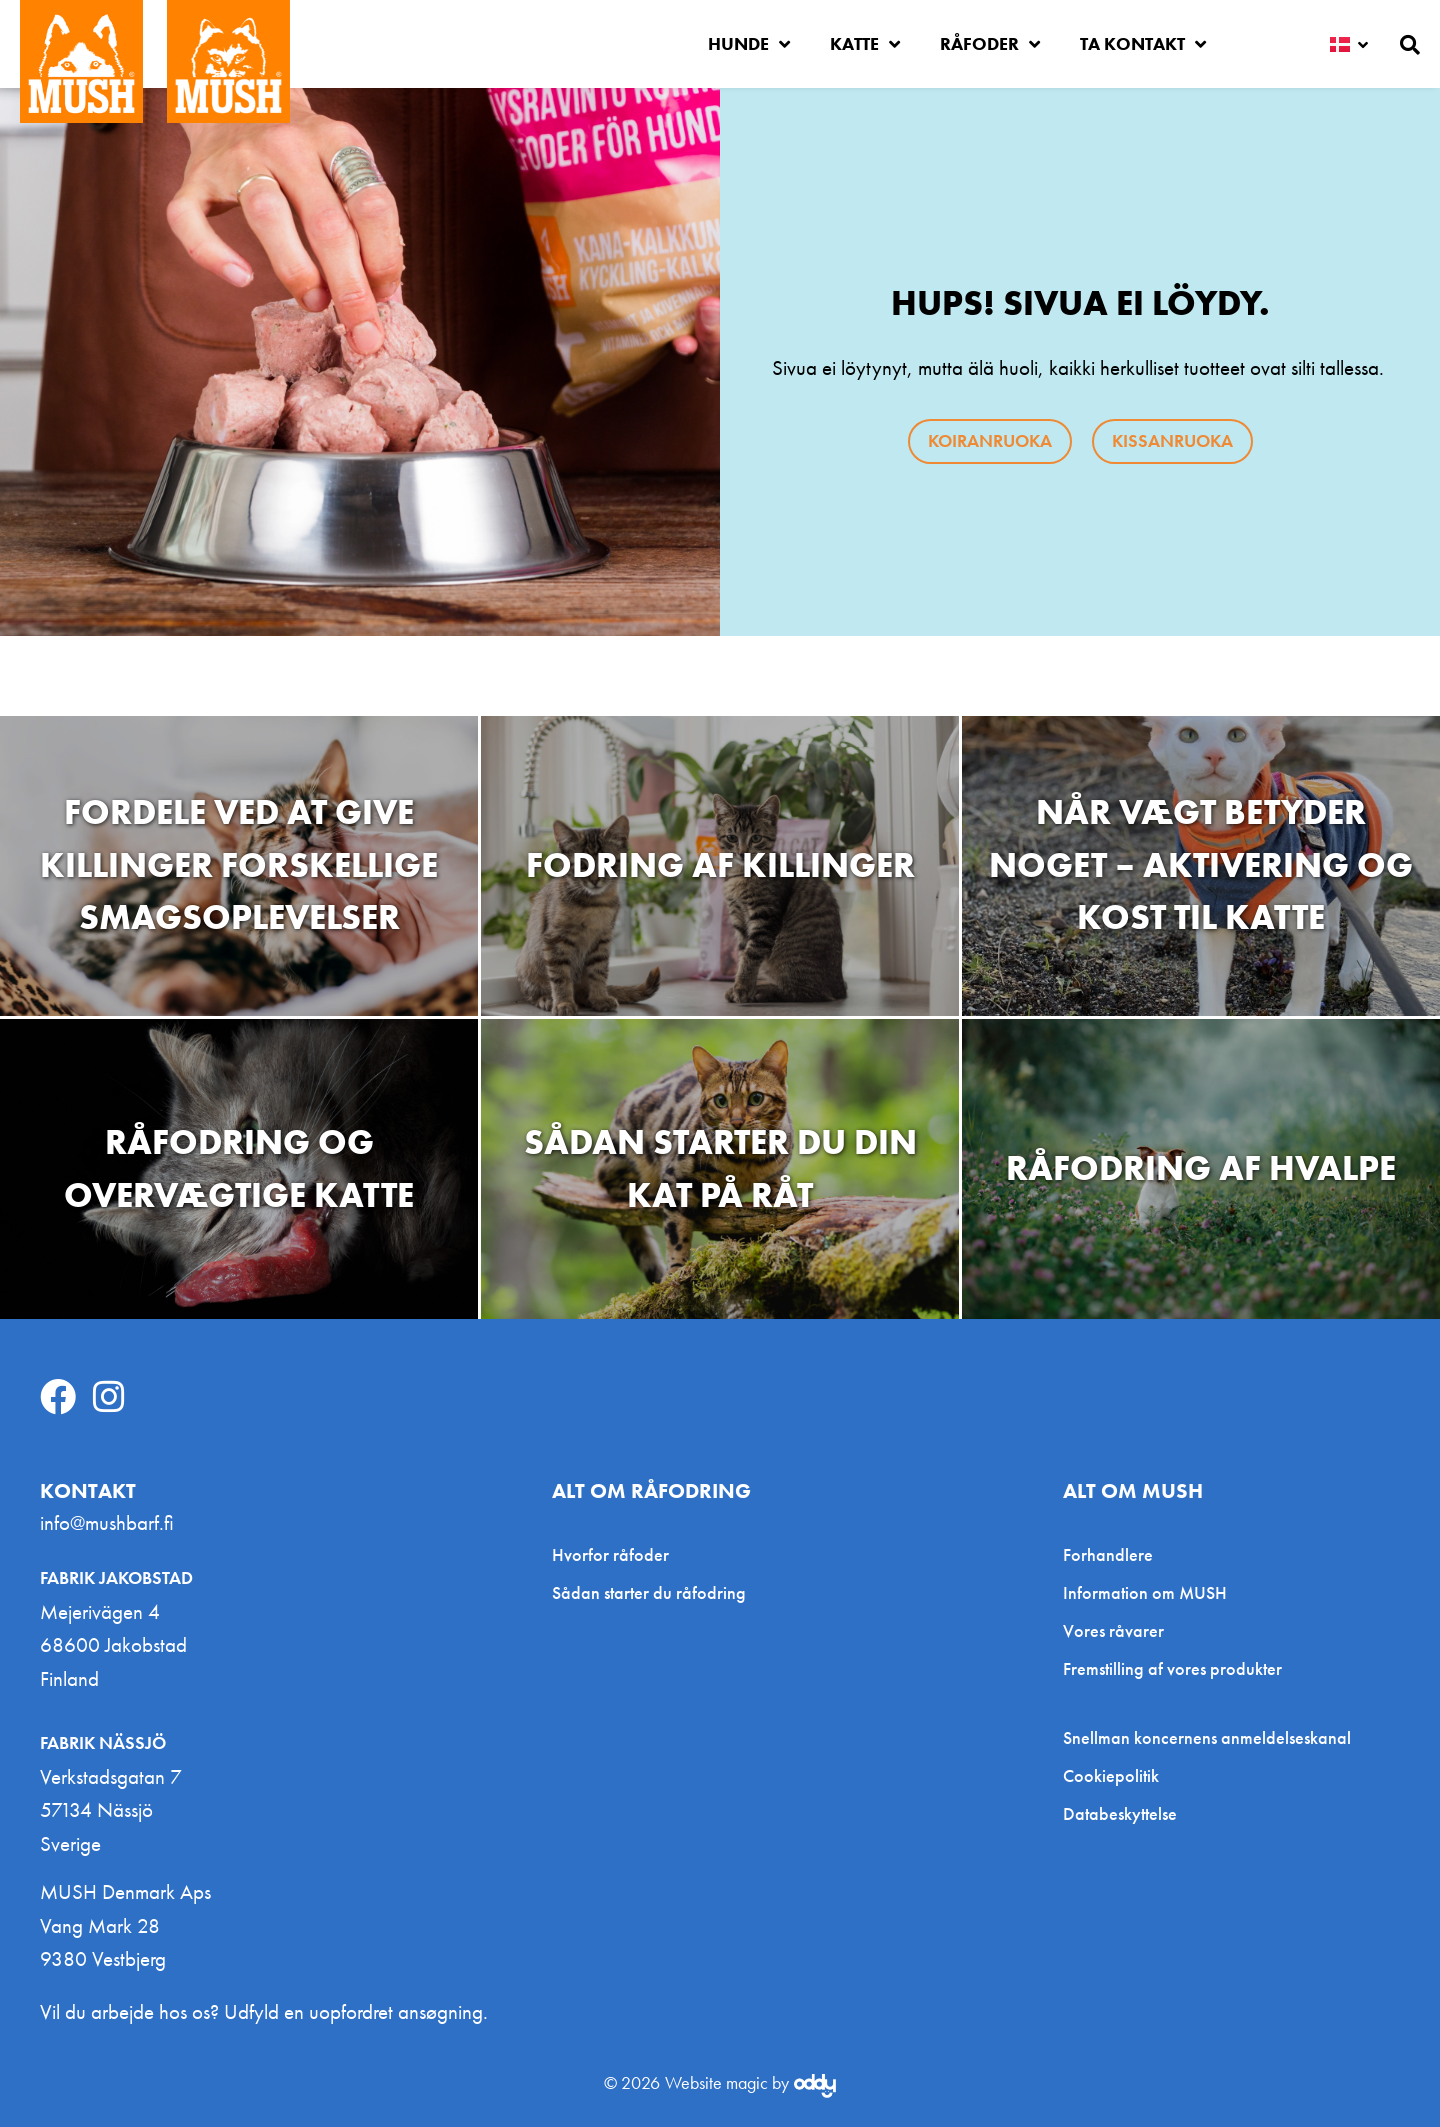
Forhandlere (1108, 1554)
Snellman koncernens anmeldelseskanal (1207, 1738)
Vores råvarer (1113, 1630)
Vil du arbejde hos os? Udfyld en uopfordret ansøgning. (264, 2011)
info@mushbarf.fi (107, 1522)
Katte (865, 44)
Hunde (749, 44)
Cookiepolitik (1111, 1776)
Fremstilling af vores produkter (1172, 1668)
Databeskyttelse (1120, 1814)
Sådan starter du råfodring (649, 1592)
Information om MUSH (1145, 1592)
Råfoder (990, 44)
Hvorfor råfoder (610, 1554)
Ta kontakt (1143, 44)
